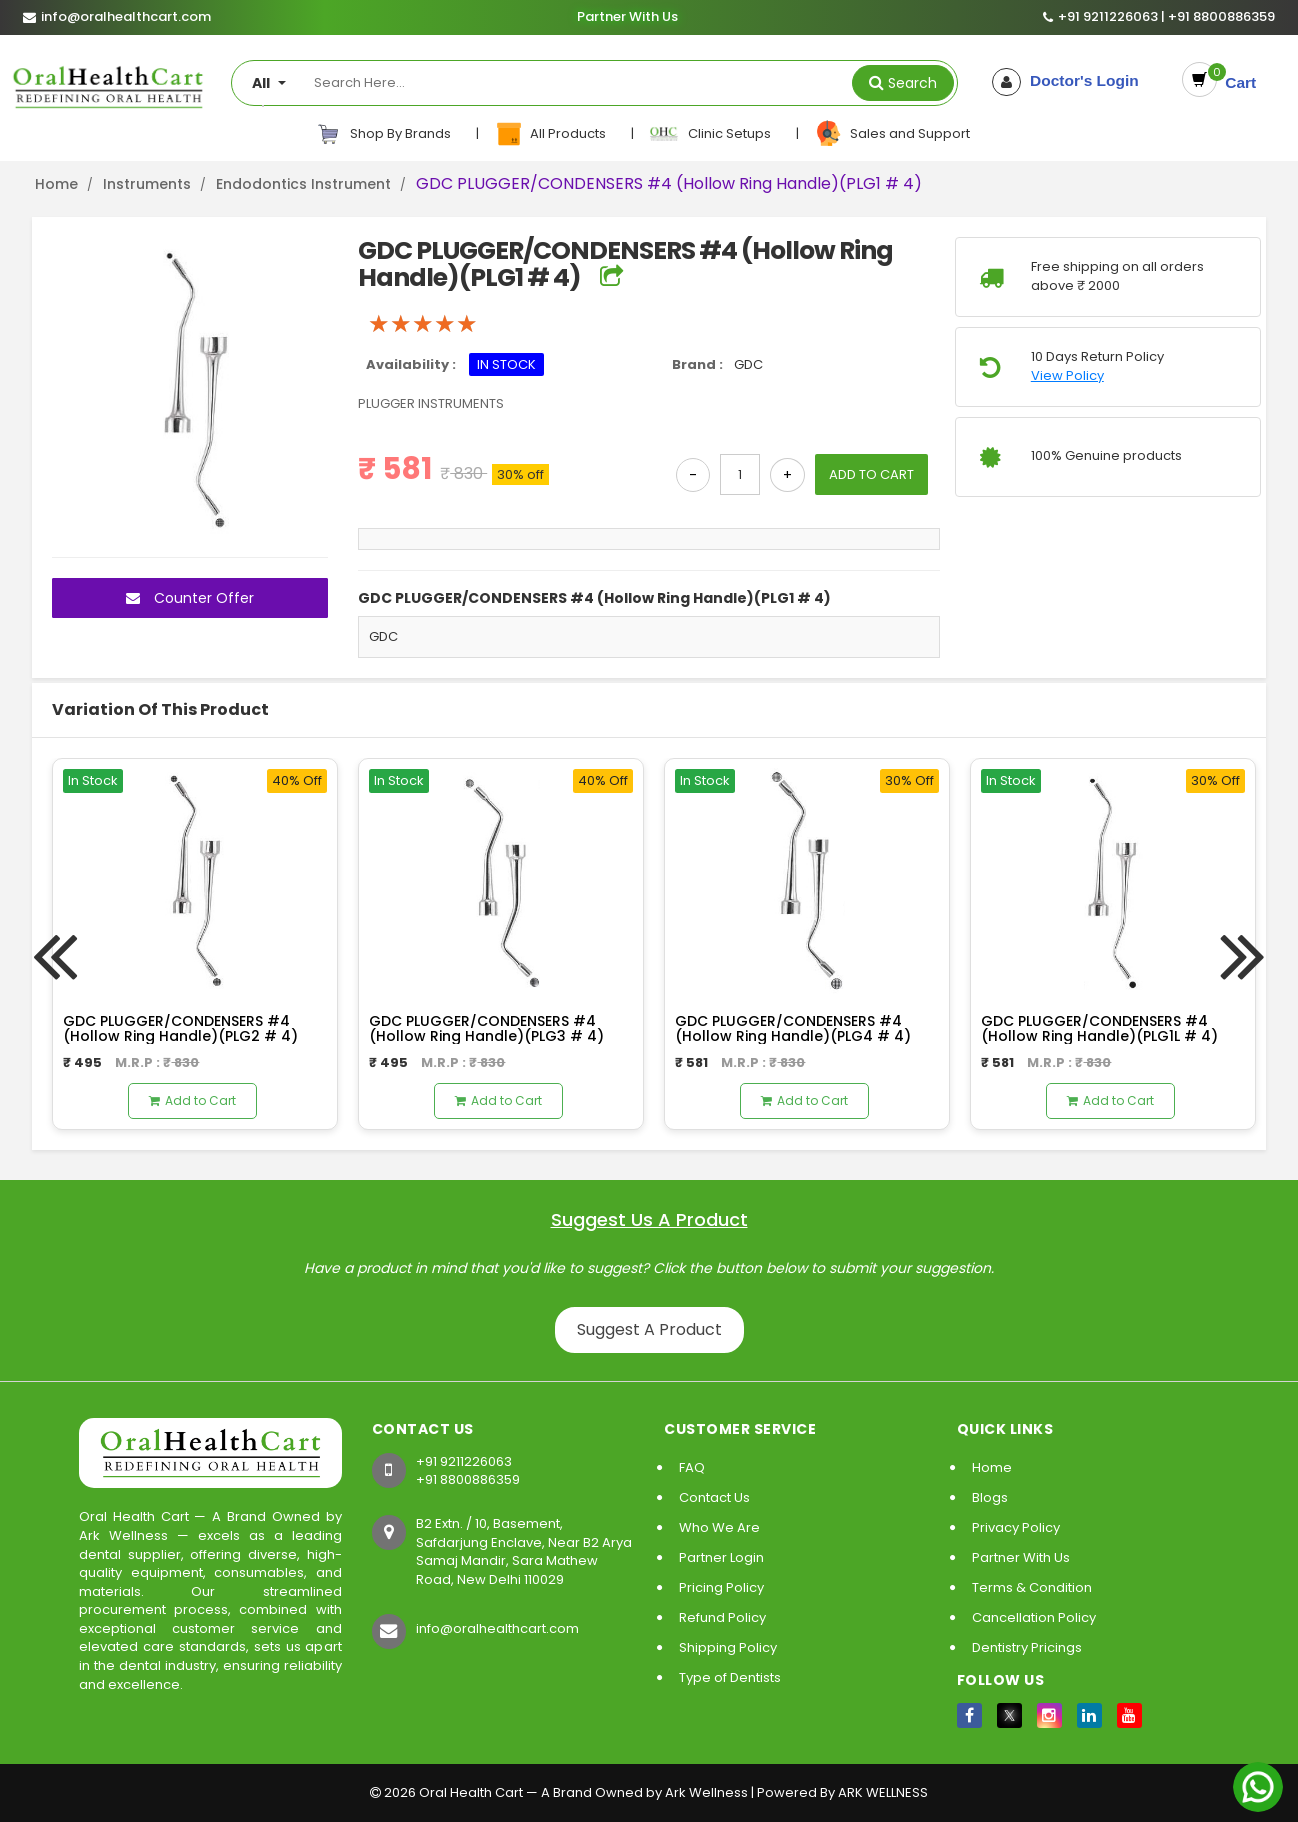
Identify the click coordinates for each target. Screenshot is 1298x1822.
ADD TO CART (871, 474)
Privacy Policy (1016, 1527)
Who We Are (719, 1527)
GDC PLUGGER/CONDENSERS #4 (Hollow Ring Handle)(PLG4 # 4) (793, 1028)
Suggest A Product (649, 1329)
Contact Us (714, 1497)
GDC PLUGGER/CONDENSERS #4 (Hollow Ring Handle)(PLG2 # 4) (180, 1028)
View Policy (1067, 376)
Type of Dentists (730, 1677)
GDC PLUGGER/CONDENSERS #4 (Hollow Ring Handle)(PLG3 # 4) (486, 1028)
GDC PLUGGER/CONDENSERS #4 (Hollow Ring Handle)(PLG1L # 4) (1099, 1028)
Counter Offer (190, 598)
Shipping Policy (728, 1647)
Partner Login (721, 1557)
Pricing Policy (721, 1587)
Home (56, 184)
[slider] (423, 324)
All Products (551, 134)
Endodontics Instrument (303, 184)
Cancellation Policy (1034, 1617)
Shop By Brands (384, 134)
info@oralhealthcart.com (497, 1628)
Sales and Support (892, 134)
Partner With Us (626, 17)
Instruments (147, 184)
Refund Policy (722, 1617)
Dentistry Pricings (1027, 1647)
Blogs (990, 1497)
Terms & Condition (1032, 1587)
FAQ (692, 1467)
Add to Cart (192, 1100)
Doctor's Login (1069, 81)
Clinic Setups (711, 134)
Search (912, 83)
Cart (1234, 80)
